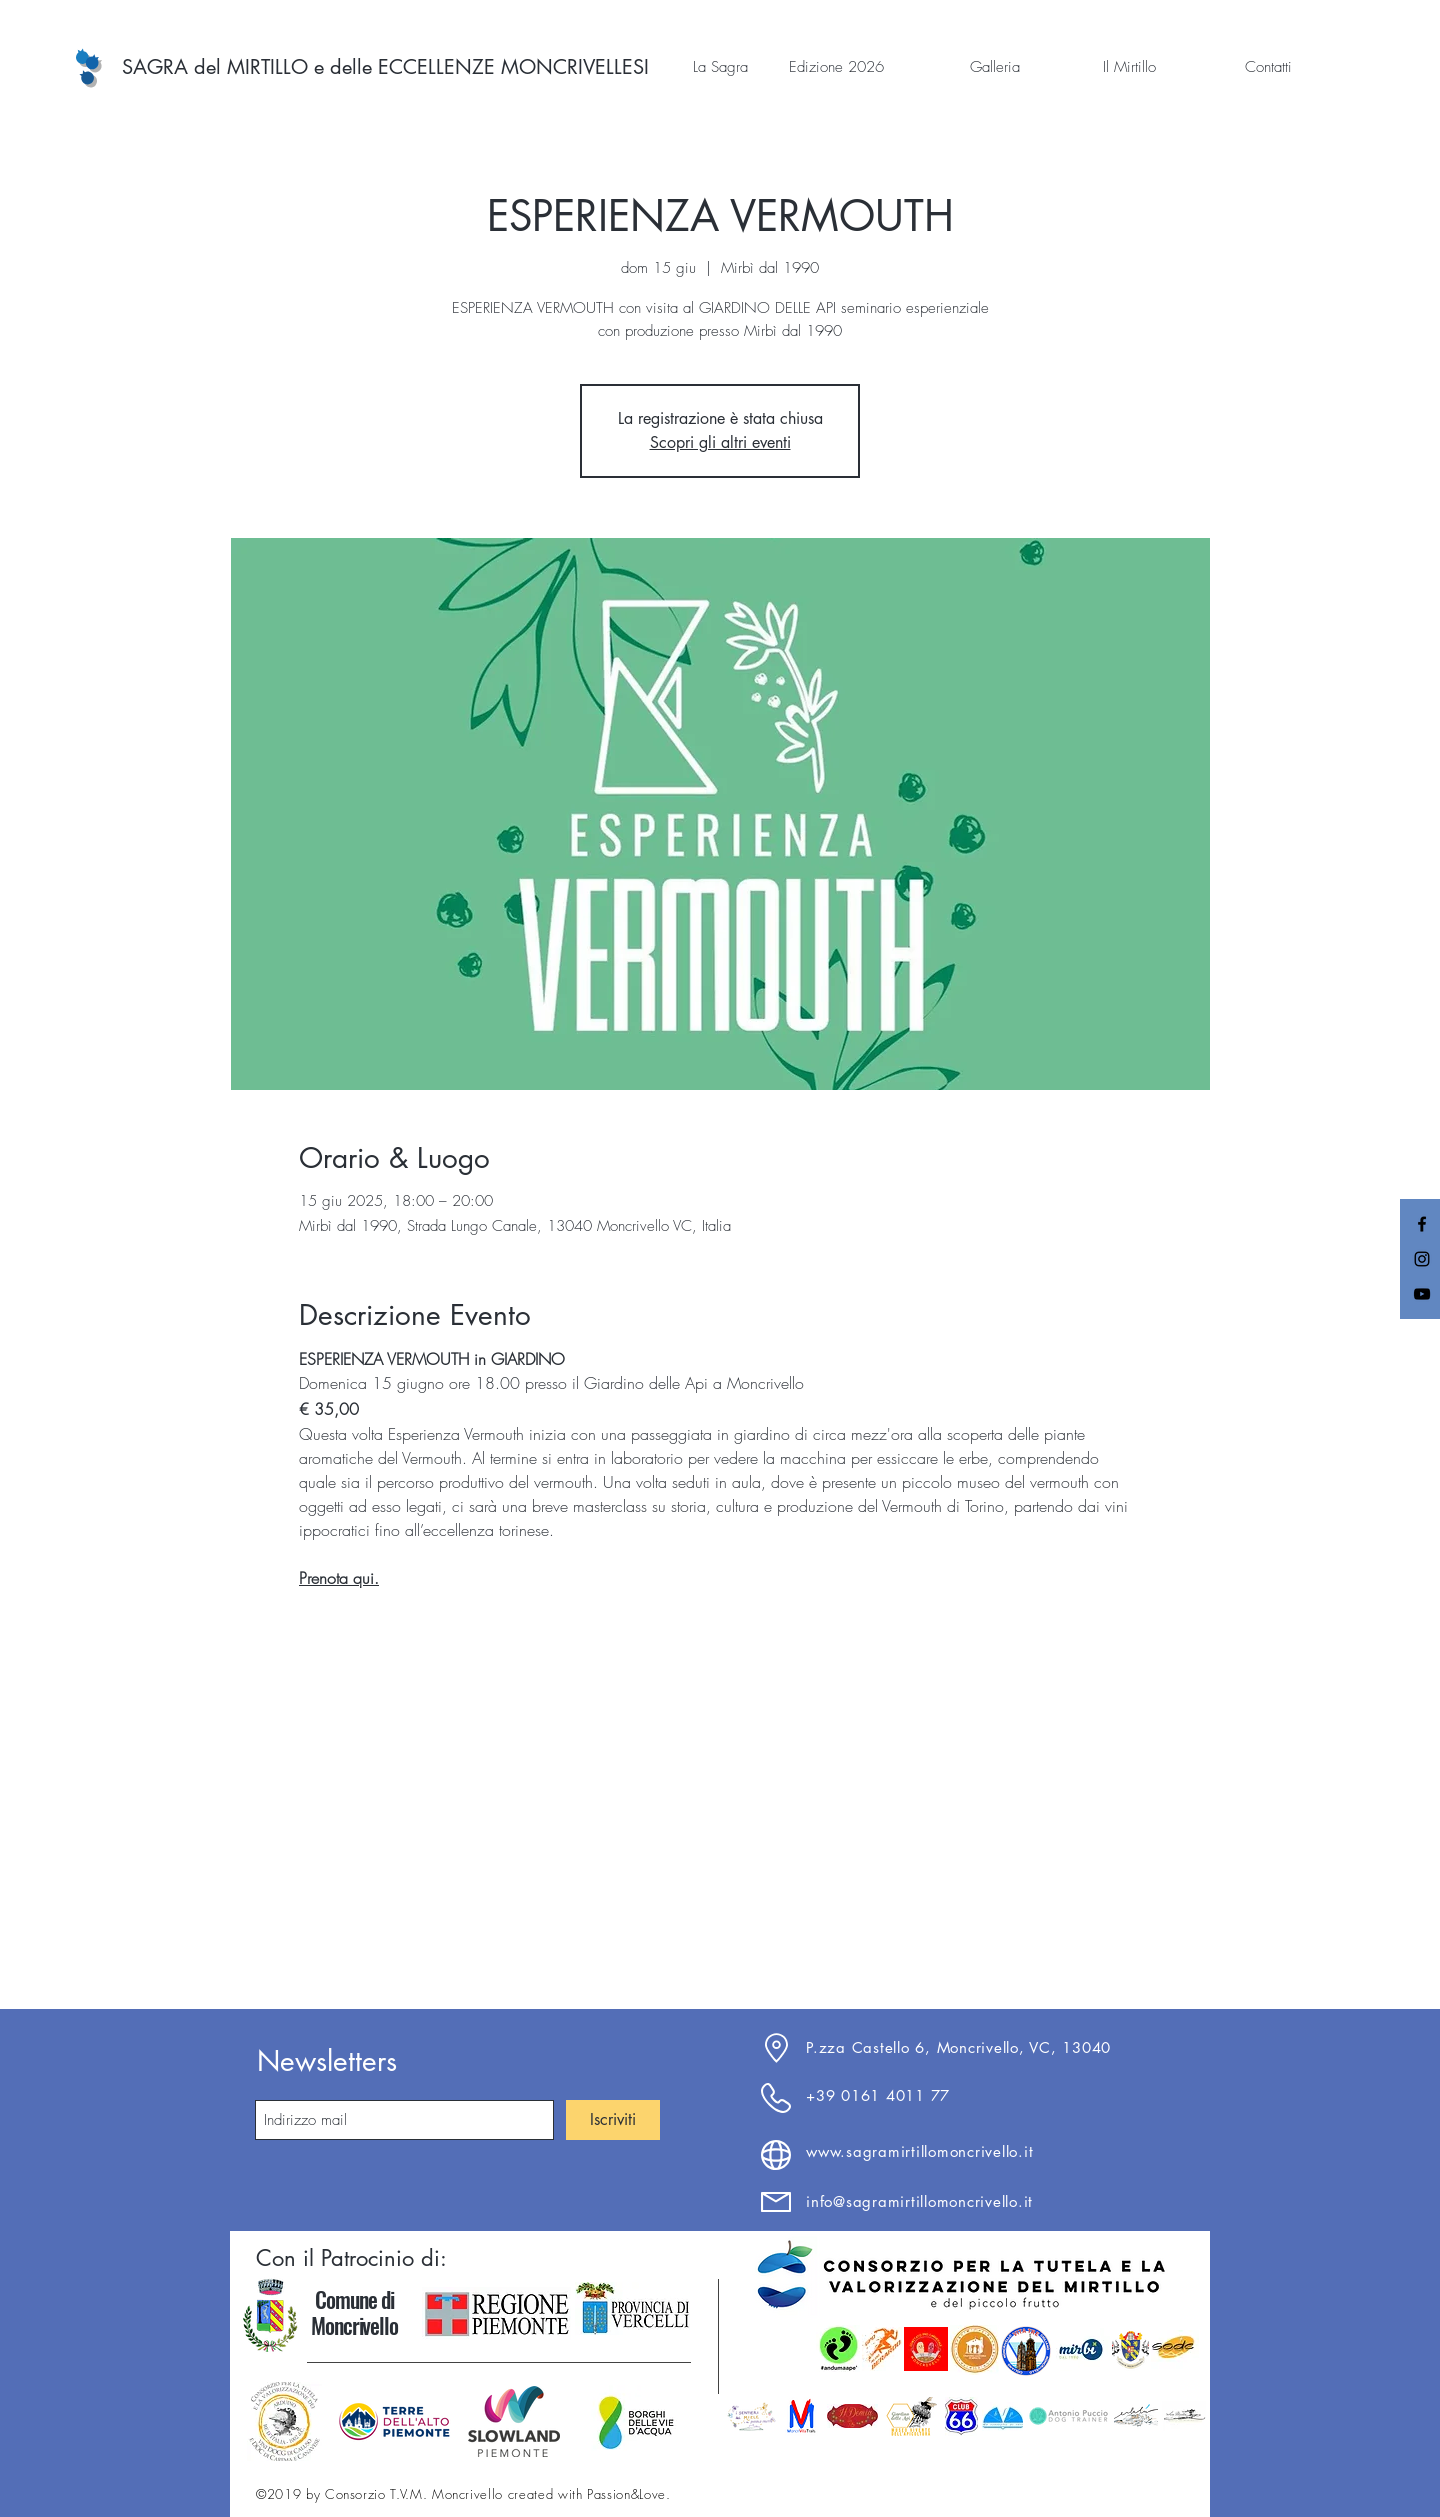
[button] (695, 67)
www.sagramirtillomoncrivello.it (919, 2151)
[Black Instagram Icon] (1422, 1259)
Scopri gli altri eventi (720, 442)
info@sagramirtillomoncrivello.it (919, 2201)
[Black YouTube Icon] (1422, 1294)
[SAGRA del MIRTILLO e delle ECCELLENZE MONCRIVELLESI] (385, 67)
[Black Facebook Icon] (1422, 1224)
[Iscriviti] (613, 2120)
